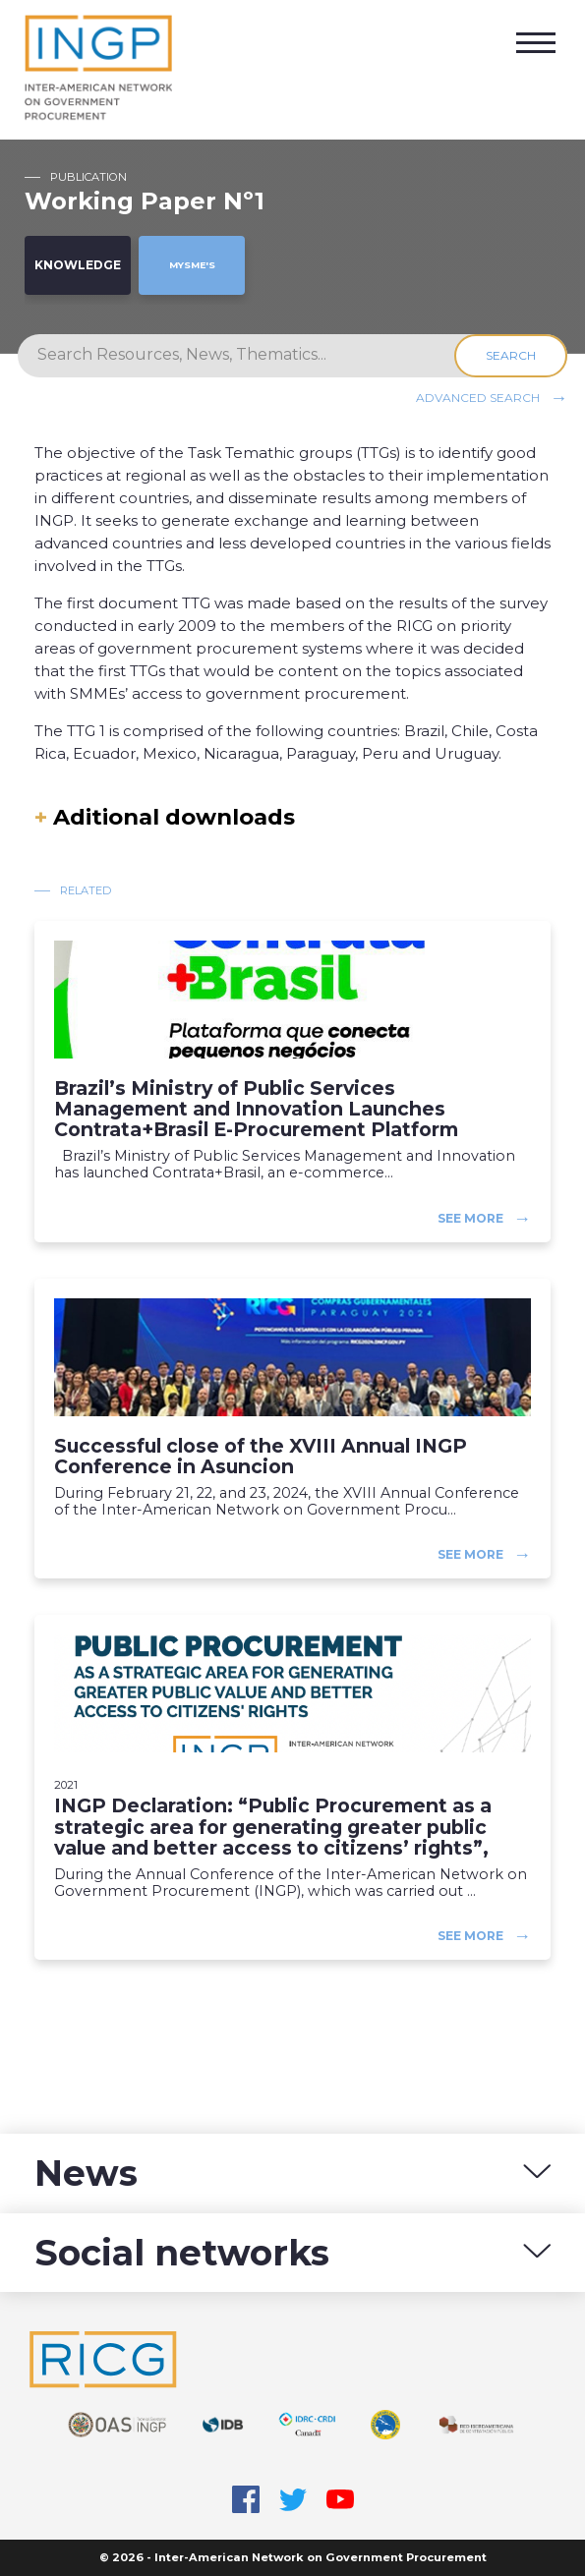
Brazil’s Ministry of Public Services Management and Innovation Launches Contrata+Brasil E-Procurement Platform (256, 1109)
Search (511, 355)
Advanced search (478, 396)
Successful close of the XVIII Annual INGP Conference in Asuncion (260, 1456)
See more (470, 1217)
